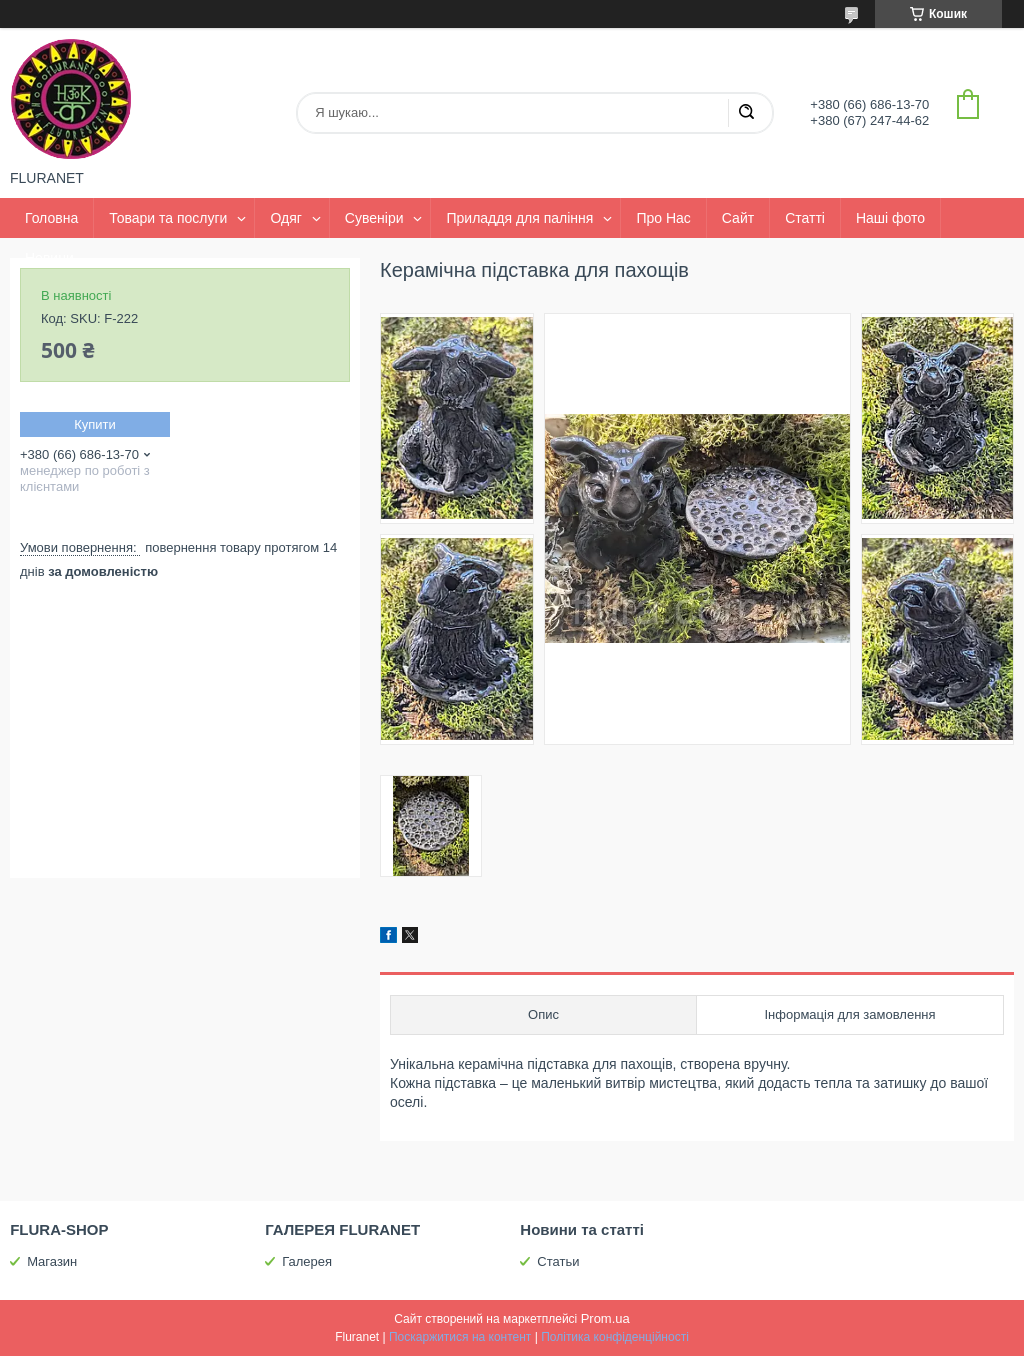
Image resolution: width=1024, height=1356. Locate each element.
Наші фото (890, 218)
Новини (49, 258)
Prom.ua (605, 1318)
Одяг (285, 218)
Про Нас (663, 218)
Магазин (52, 1261)
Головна (51, 218)
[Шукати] (746, 113)
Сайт (738, 218)
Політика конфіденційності (615, 1337)
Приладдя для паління (519, 218)
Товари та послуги (168, 218)
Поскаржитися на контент (460, 1337)
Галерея (307, 1261)
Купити (95, 424)
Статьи (558, 1261)
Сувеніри (374, 218)
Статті (805, 218)
